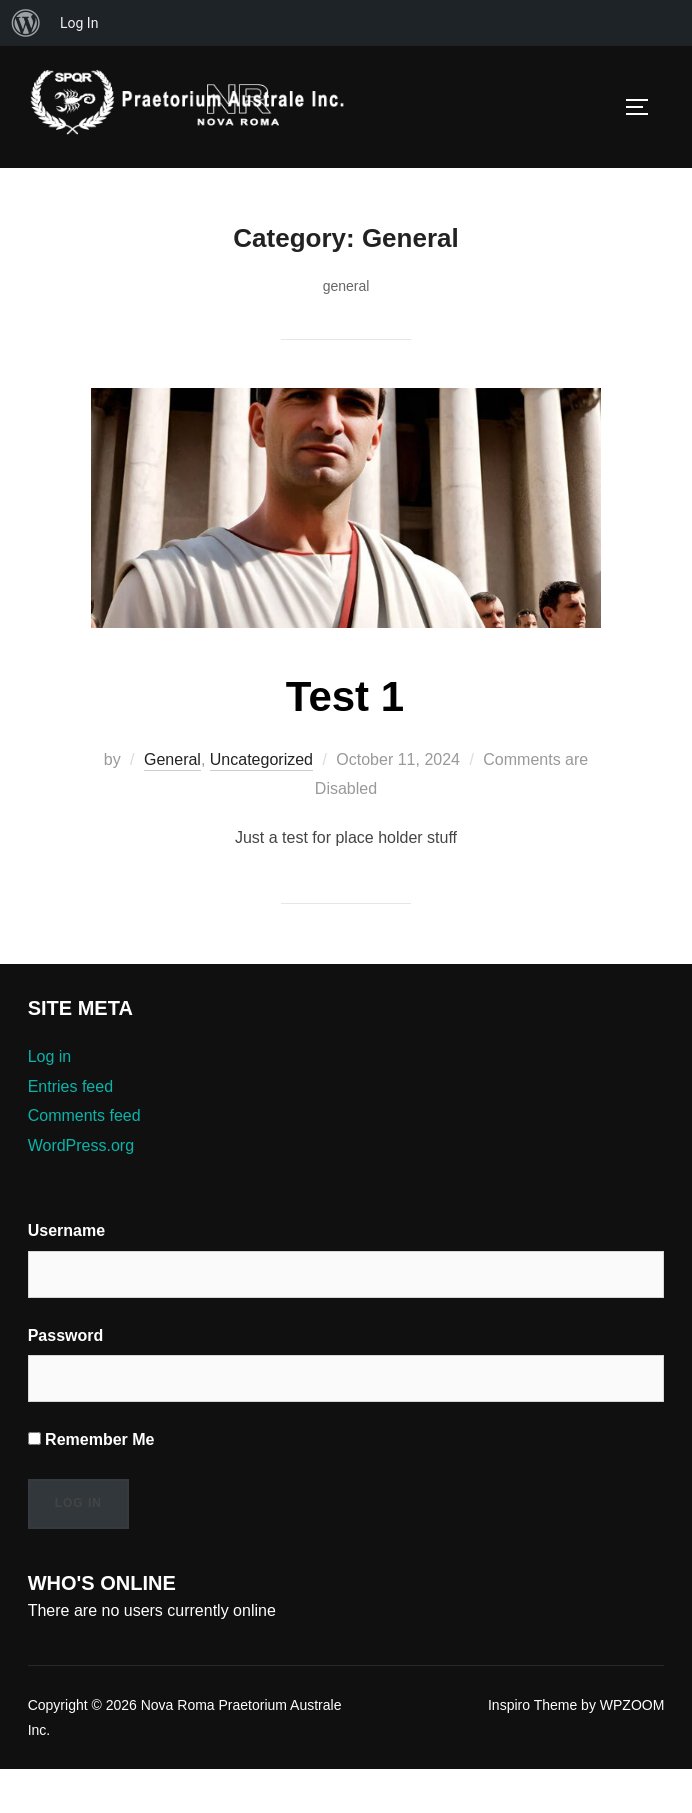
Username (67, 1276)
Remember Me (91, 1485)
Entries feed (73, 1132)
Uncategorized (271, 805)
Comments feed (88, 1161)
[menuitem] (26, 23)
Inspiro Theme (525, 1750)
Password (66, 1381)
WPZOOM (630, 1750)
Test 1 (345, 741)
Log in (51, 1102)
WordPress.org (84, 1191)
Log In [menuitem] (79, 23)
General (177, 805)
